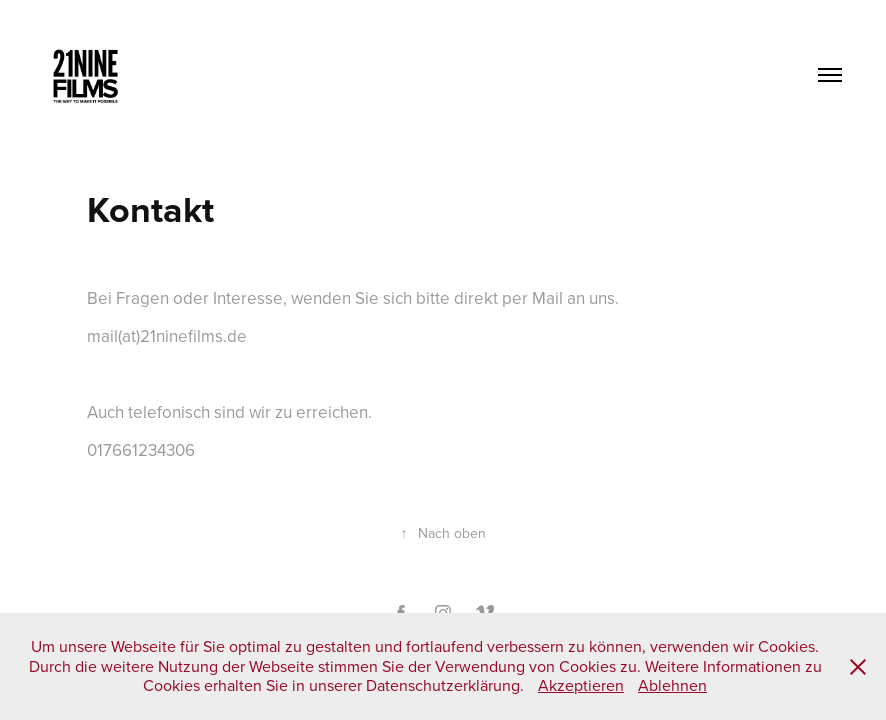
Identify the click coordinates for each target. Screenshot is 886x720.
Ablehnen (672, 685)
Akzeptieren (581, 685)
